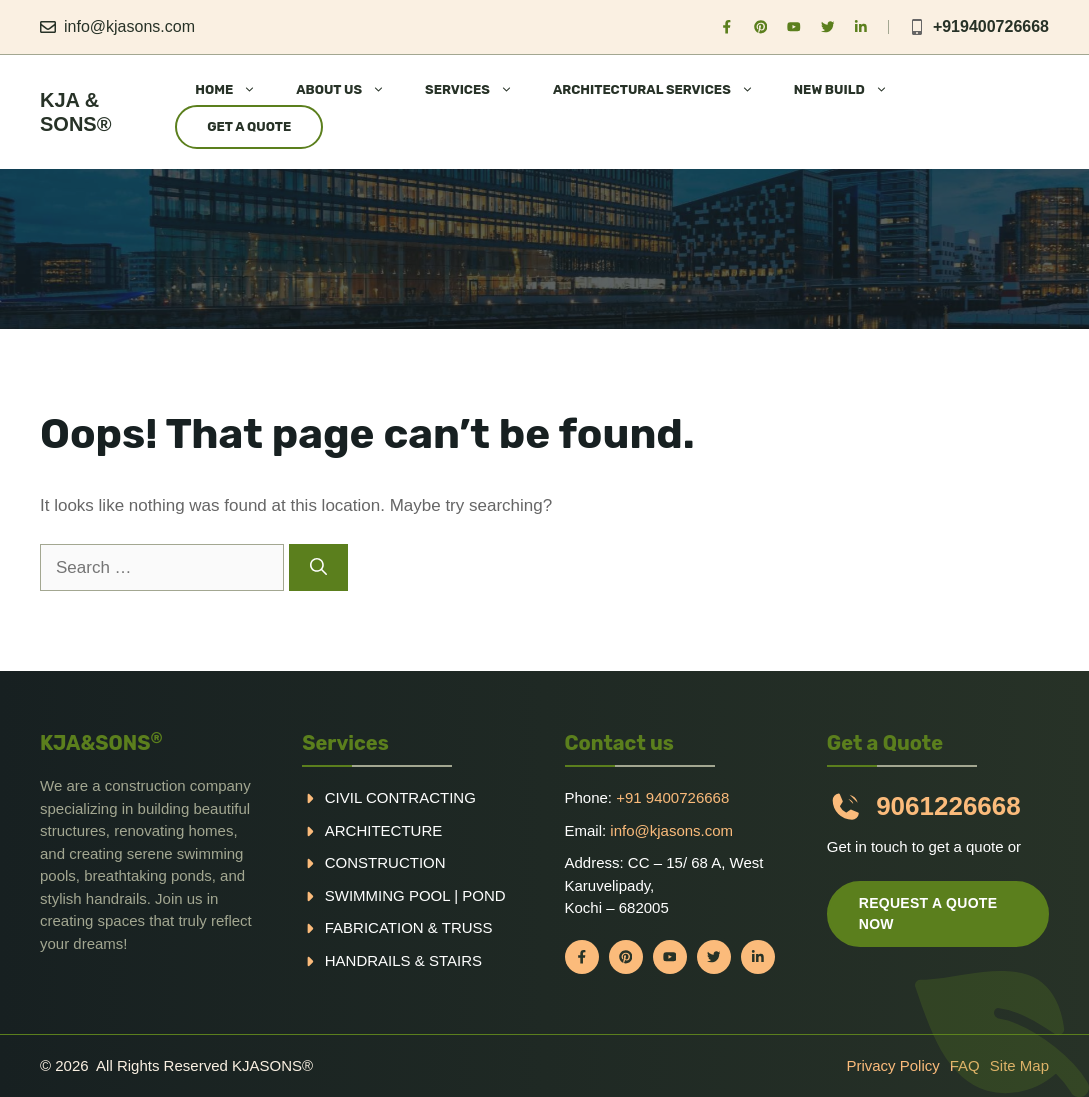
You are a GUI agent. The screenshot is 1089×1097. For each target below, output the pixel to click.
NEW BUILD (851, 90)
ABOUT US (350, 90)
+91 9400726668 (672, 797)
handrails (368, 960)
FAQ (965, 1065)
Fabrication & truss (409, 927)
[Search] (318, 568)
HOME (235, 90)
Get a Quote (249, 126)
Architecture (384, 830)
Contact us (619, 743)
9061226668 (948, 806)
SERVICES (479, 90)
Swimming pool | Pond (415, 895)
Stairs (455, 960)
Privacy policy (892, 1065)
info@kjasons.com (129, 26)
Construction (385, 862)
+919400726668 (991, 26)
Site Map (1019, 1065)
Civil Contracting (400, 797)
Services (345, 743)
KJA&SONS (101, 743)
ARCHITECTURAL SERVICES (663, 90)
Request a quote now (928, 913)
